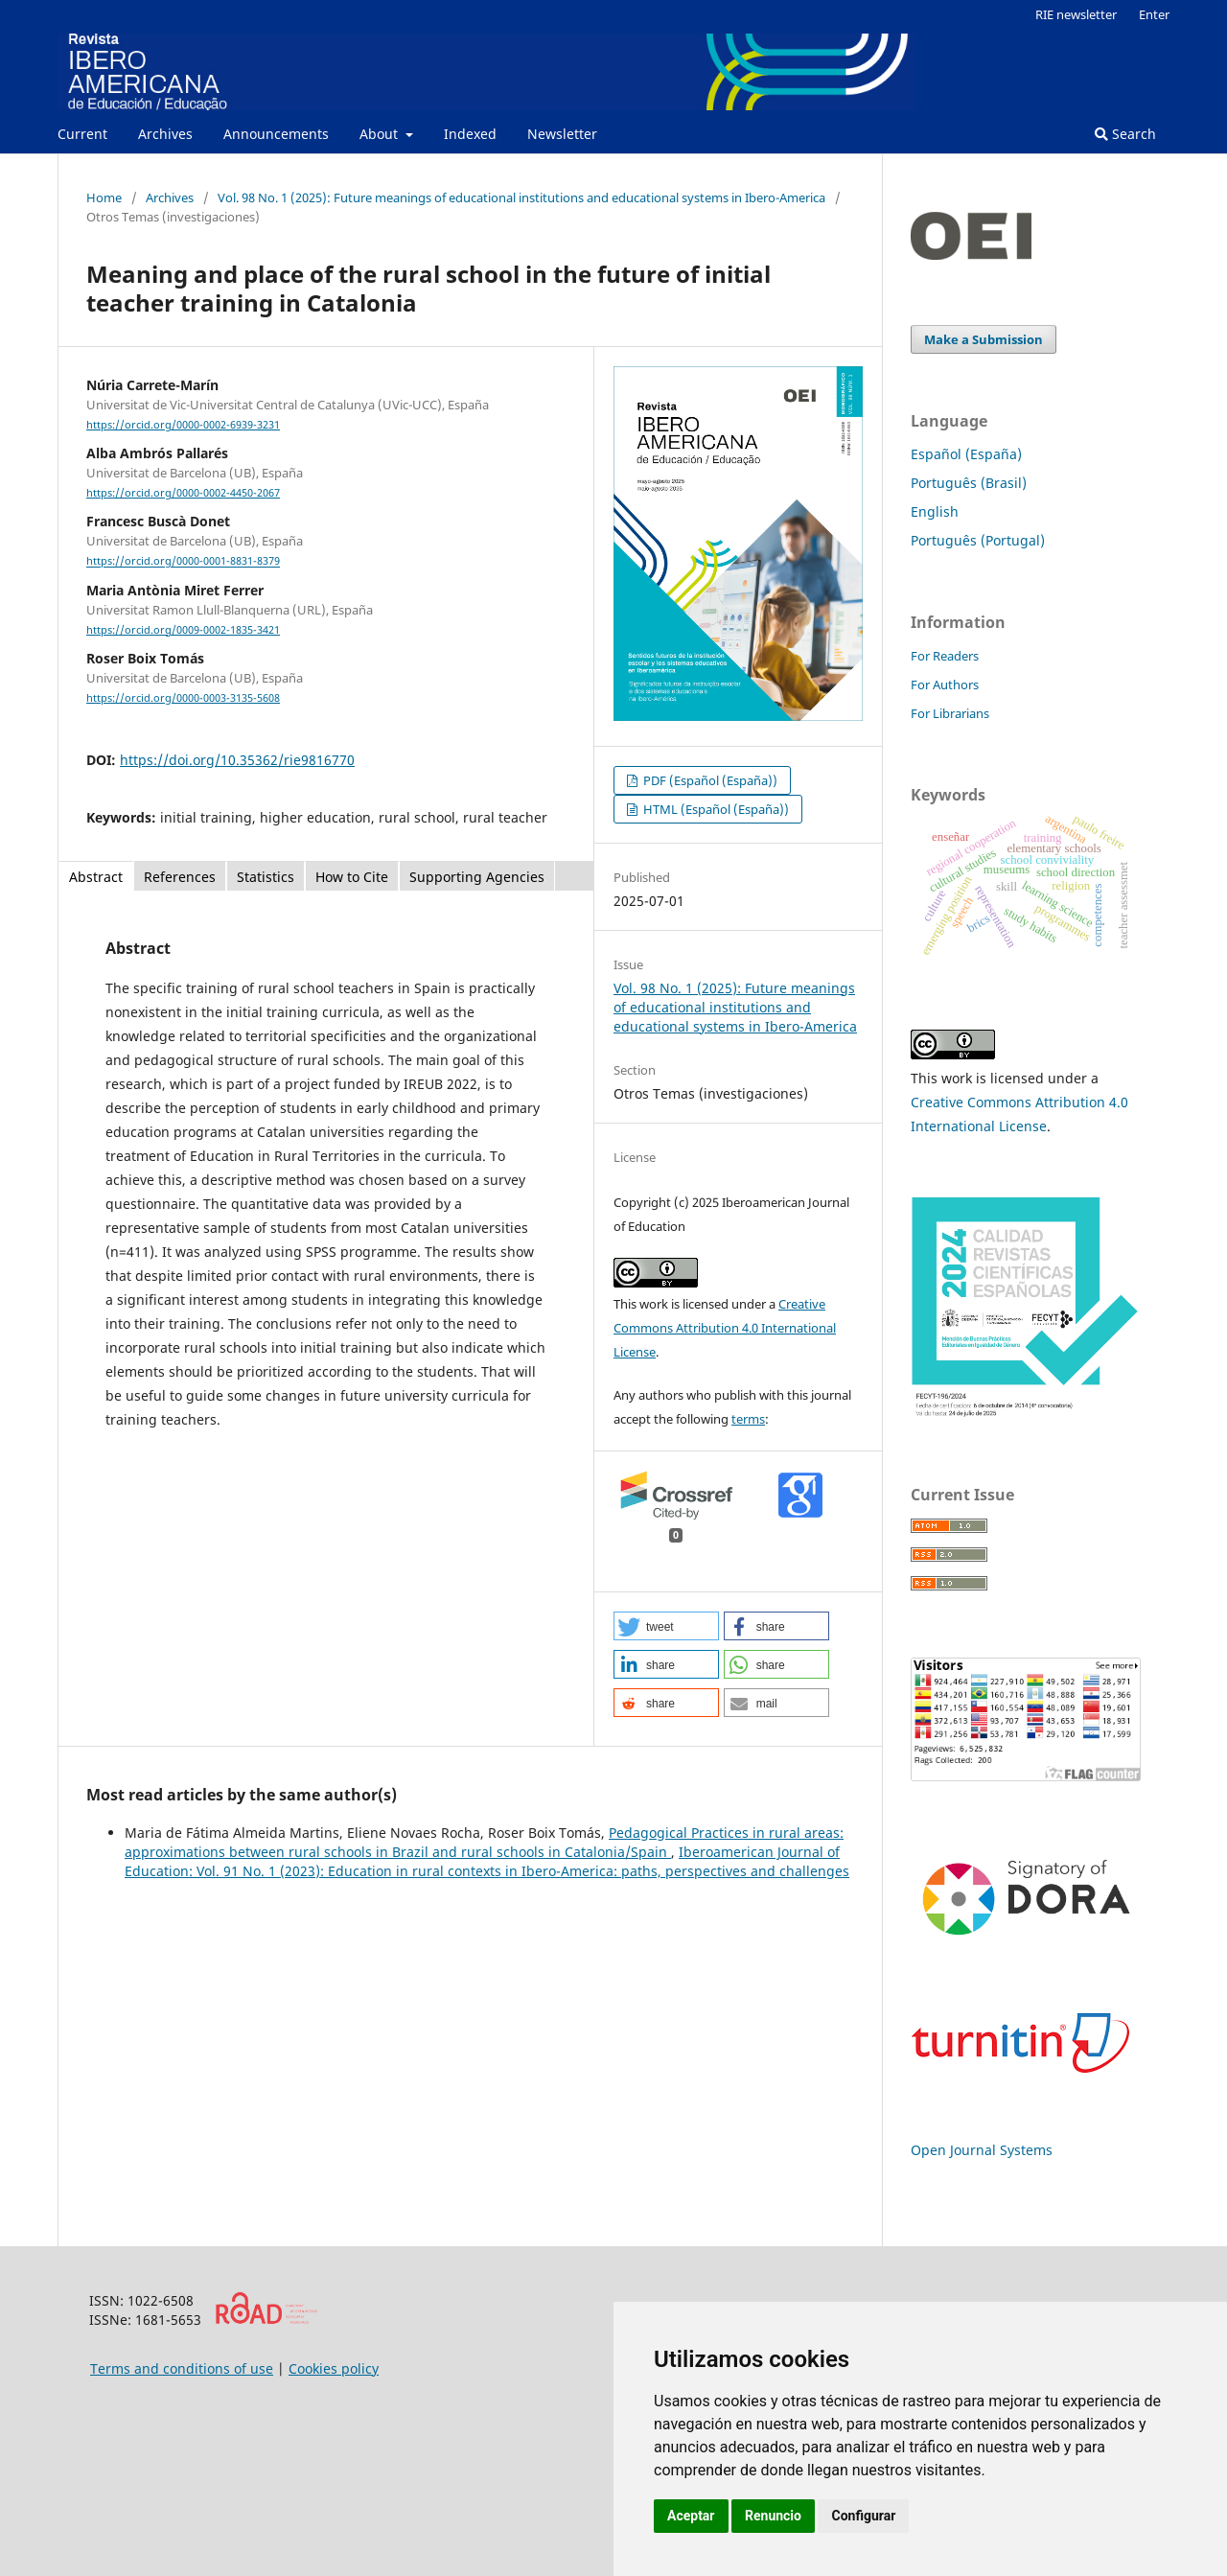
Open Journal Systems (982, 2150)
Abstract (96, 877)
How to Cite (351, 877)
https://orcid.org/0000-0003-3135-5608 (183, 698)
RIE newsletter (1076, 14)
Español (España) (966, 454)
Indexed (470, 134)
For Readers (945, 655)
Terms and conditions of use (181, 2368)
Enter (1154, 14)
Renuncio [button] (773, 2515)
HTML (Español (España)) (714, 809)
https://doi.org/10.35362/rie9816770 (237, 760)
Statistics (265, 877)
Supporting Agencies (476, 877)
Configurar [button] (863, 2515)
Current (82, 134)
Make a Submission (983, 339)
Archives (165, 134)
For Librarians (950, 713)
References (180, 877)
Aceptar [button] (691, 2515)
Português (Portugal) (978, 540)
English (935, 511)
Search (1125, 134)
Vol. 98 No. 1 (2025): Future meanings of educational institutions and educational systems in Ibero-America (521, 197)
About (380, 134)
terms (748, 1418)
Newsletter (562, 134)
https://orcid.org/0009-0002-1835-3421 (183, 630)
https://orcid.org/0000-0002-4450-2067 (183, 492)
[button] (666, 1626)
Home (104, 197)
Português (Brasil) (969, 483)
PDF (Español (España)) (708, 780)
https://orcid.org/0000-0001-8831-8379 (183, 562)
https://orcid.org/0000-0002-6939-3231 (183, 424)
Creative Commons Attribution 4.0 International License (725, 1327)
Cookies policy (334, 2368)
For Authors (945, 684)
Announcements (276, 134)
